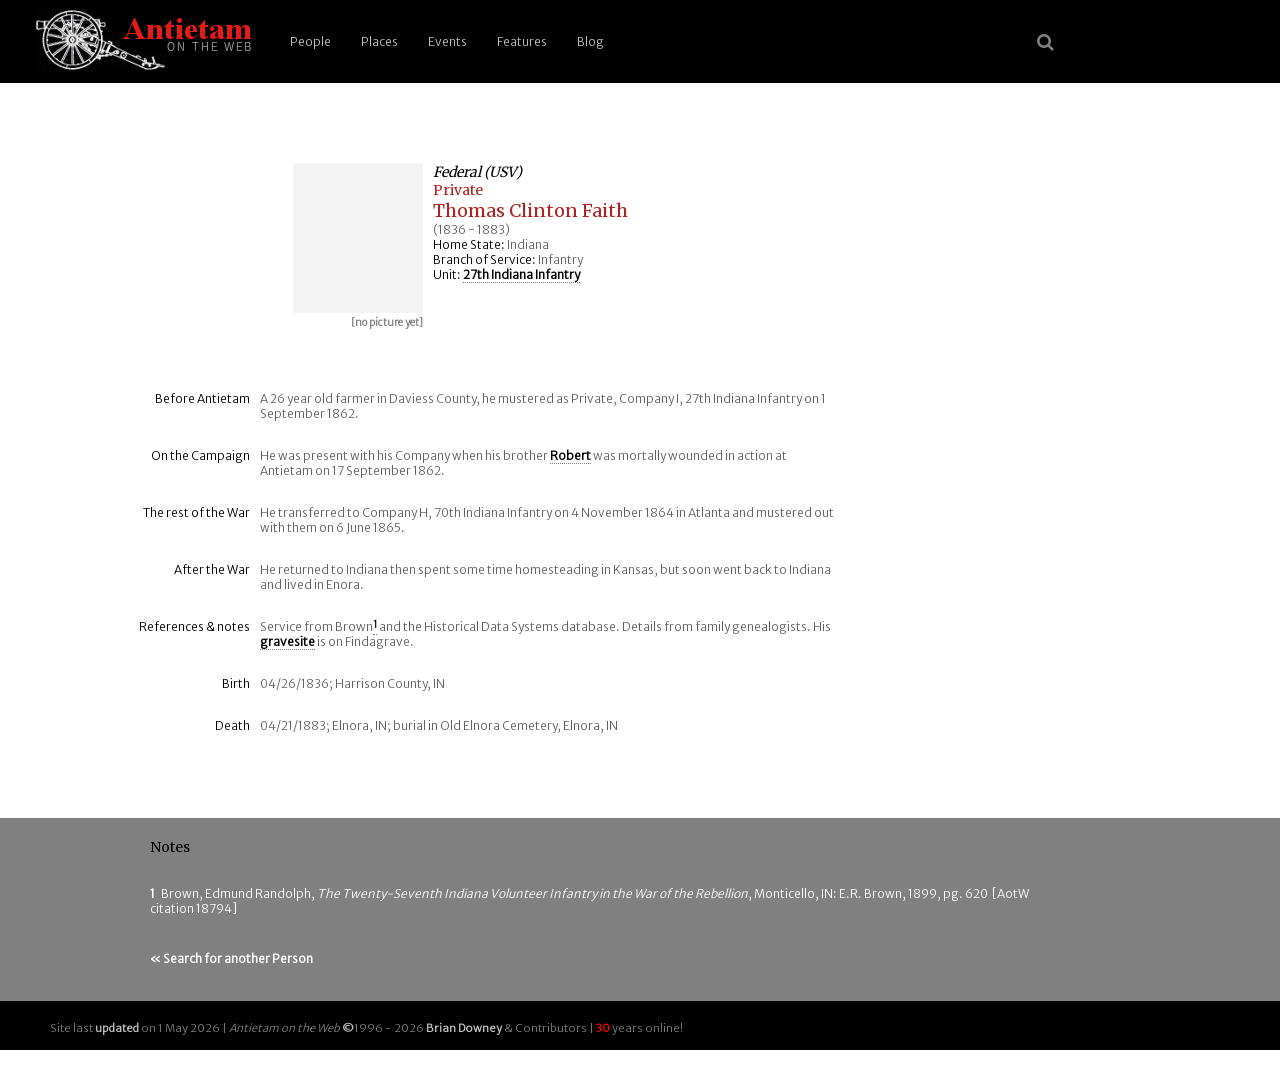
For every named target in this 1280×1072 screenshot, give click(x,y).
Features (522, 41)
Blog (590, 41)
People (310, 41)
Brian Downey (464, 1028)
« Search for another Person (231, 958)
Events (447, 41)
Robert (570, 455)
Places (379, 41)
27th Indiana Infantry (521, 274)
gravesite (287, 641)
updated (117, 1028)
